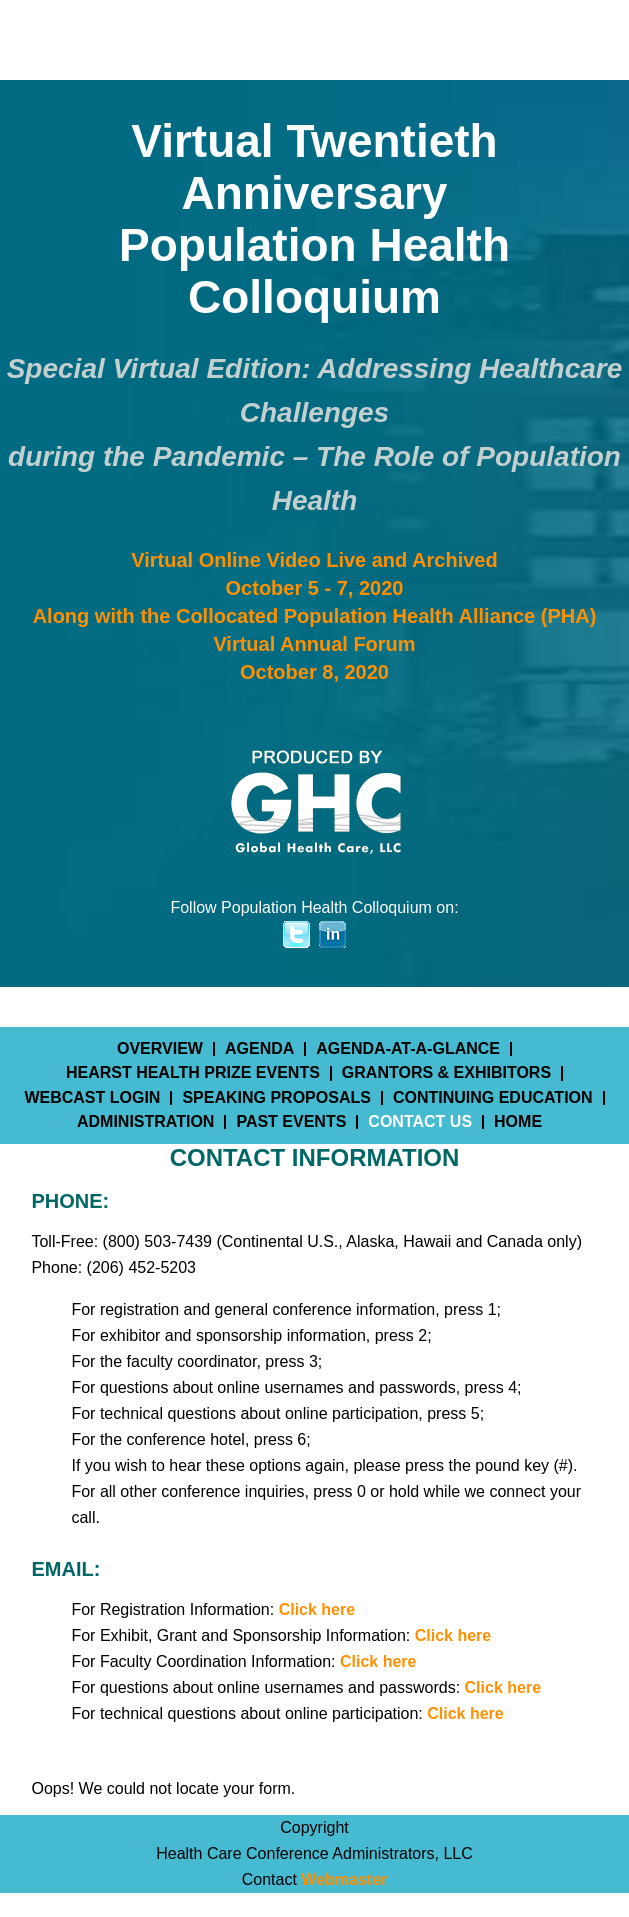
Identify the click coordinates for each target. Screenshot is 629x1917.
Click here (317, 1609)
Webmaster (344, 1879)
